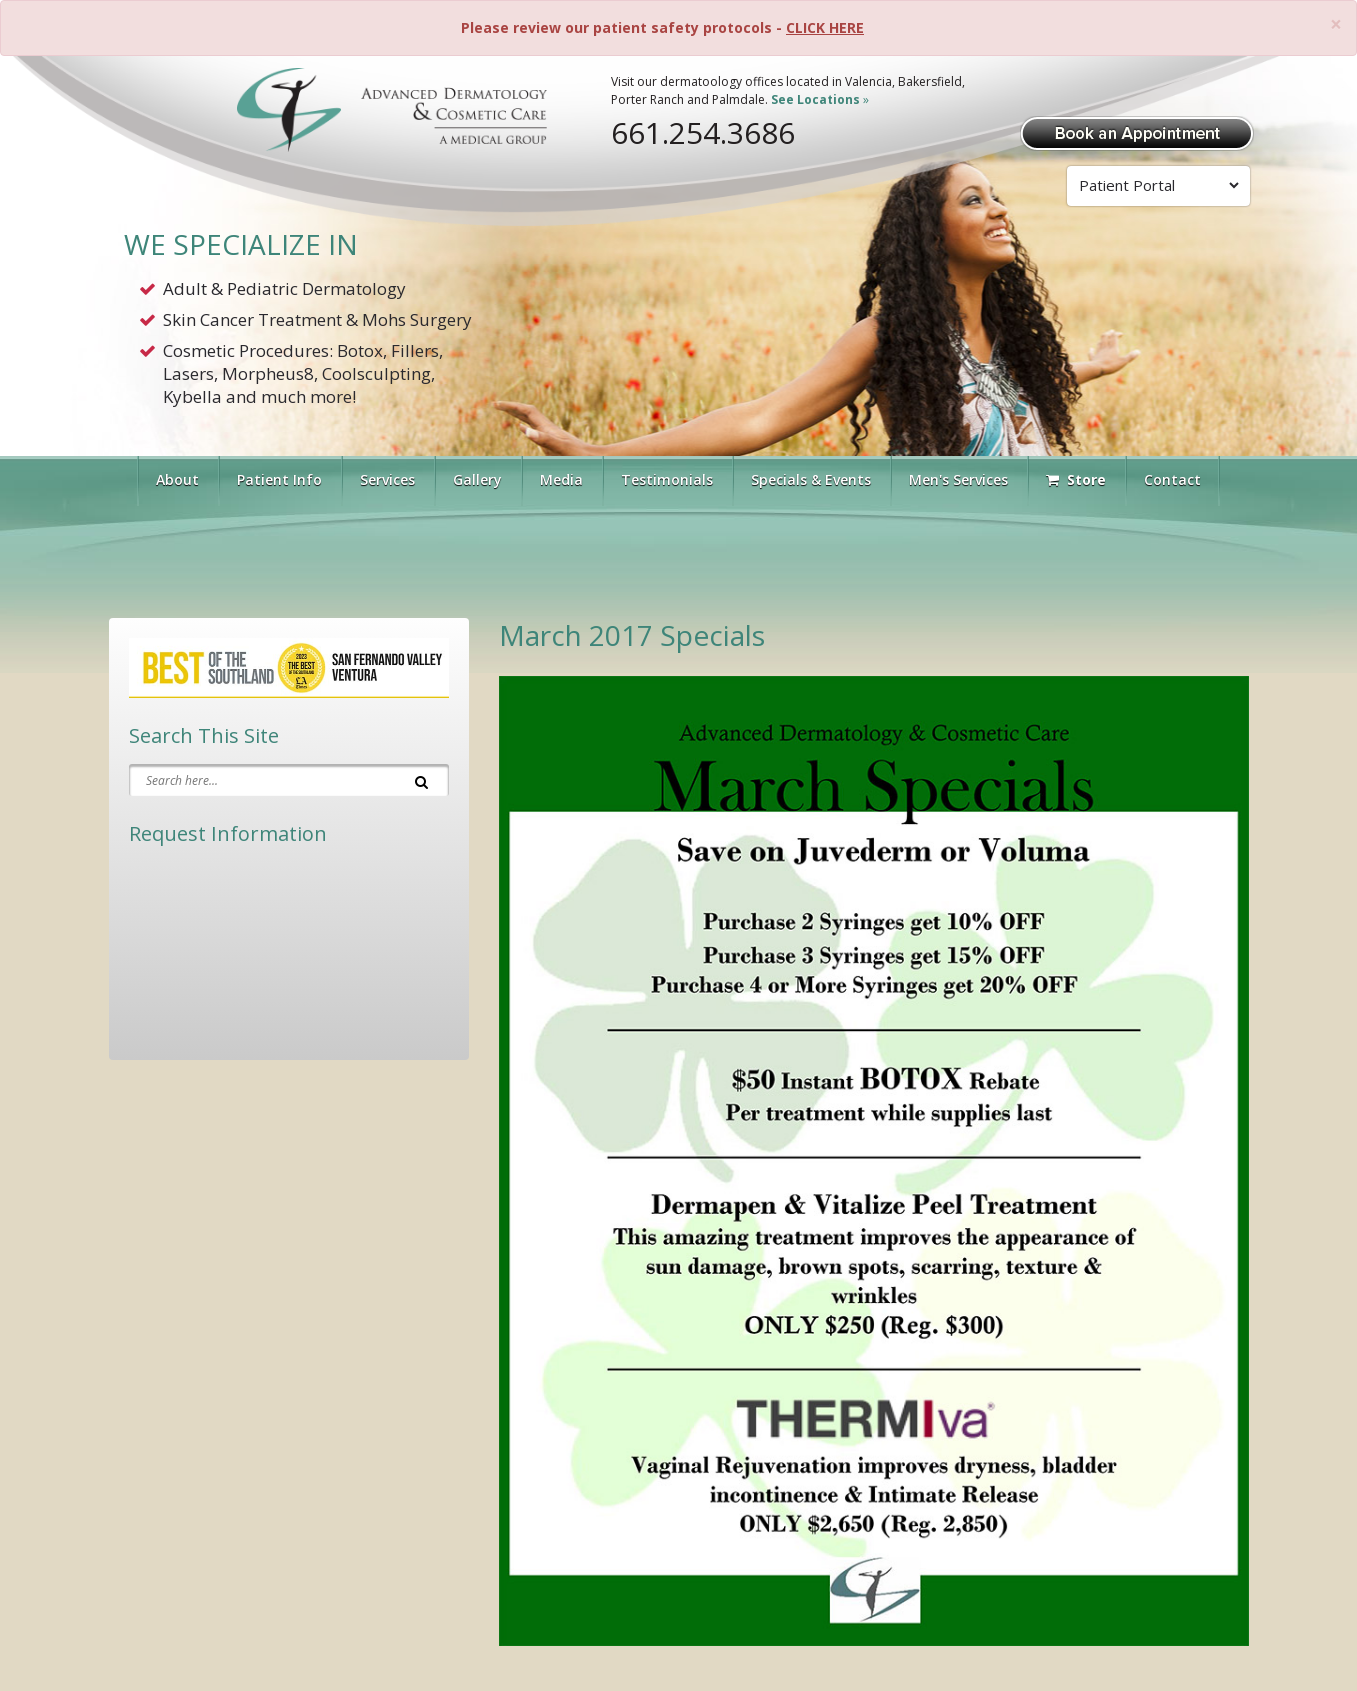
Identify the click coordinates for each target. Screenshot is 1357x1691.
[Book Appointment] (1137, 131)
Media (561, 479)
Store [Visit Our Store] (1076, 479)
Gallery (477, 479)
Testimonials (667, 479)
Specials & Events (811, 479)
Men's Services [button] (958, 479)
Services (387, 479)
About (177, 479)
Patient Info (279, 479)
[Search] (421, 780)
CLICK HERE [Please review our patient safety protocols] (825, 27)
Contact (1172, 479)
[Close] (1336, 24)
